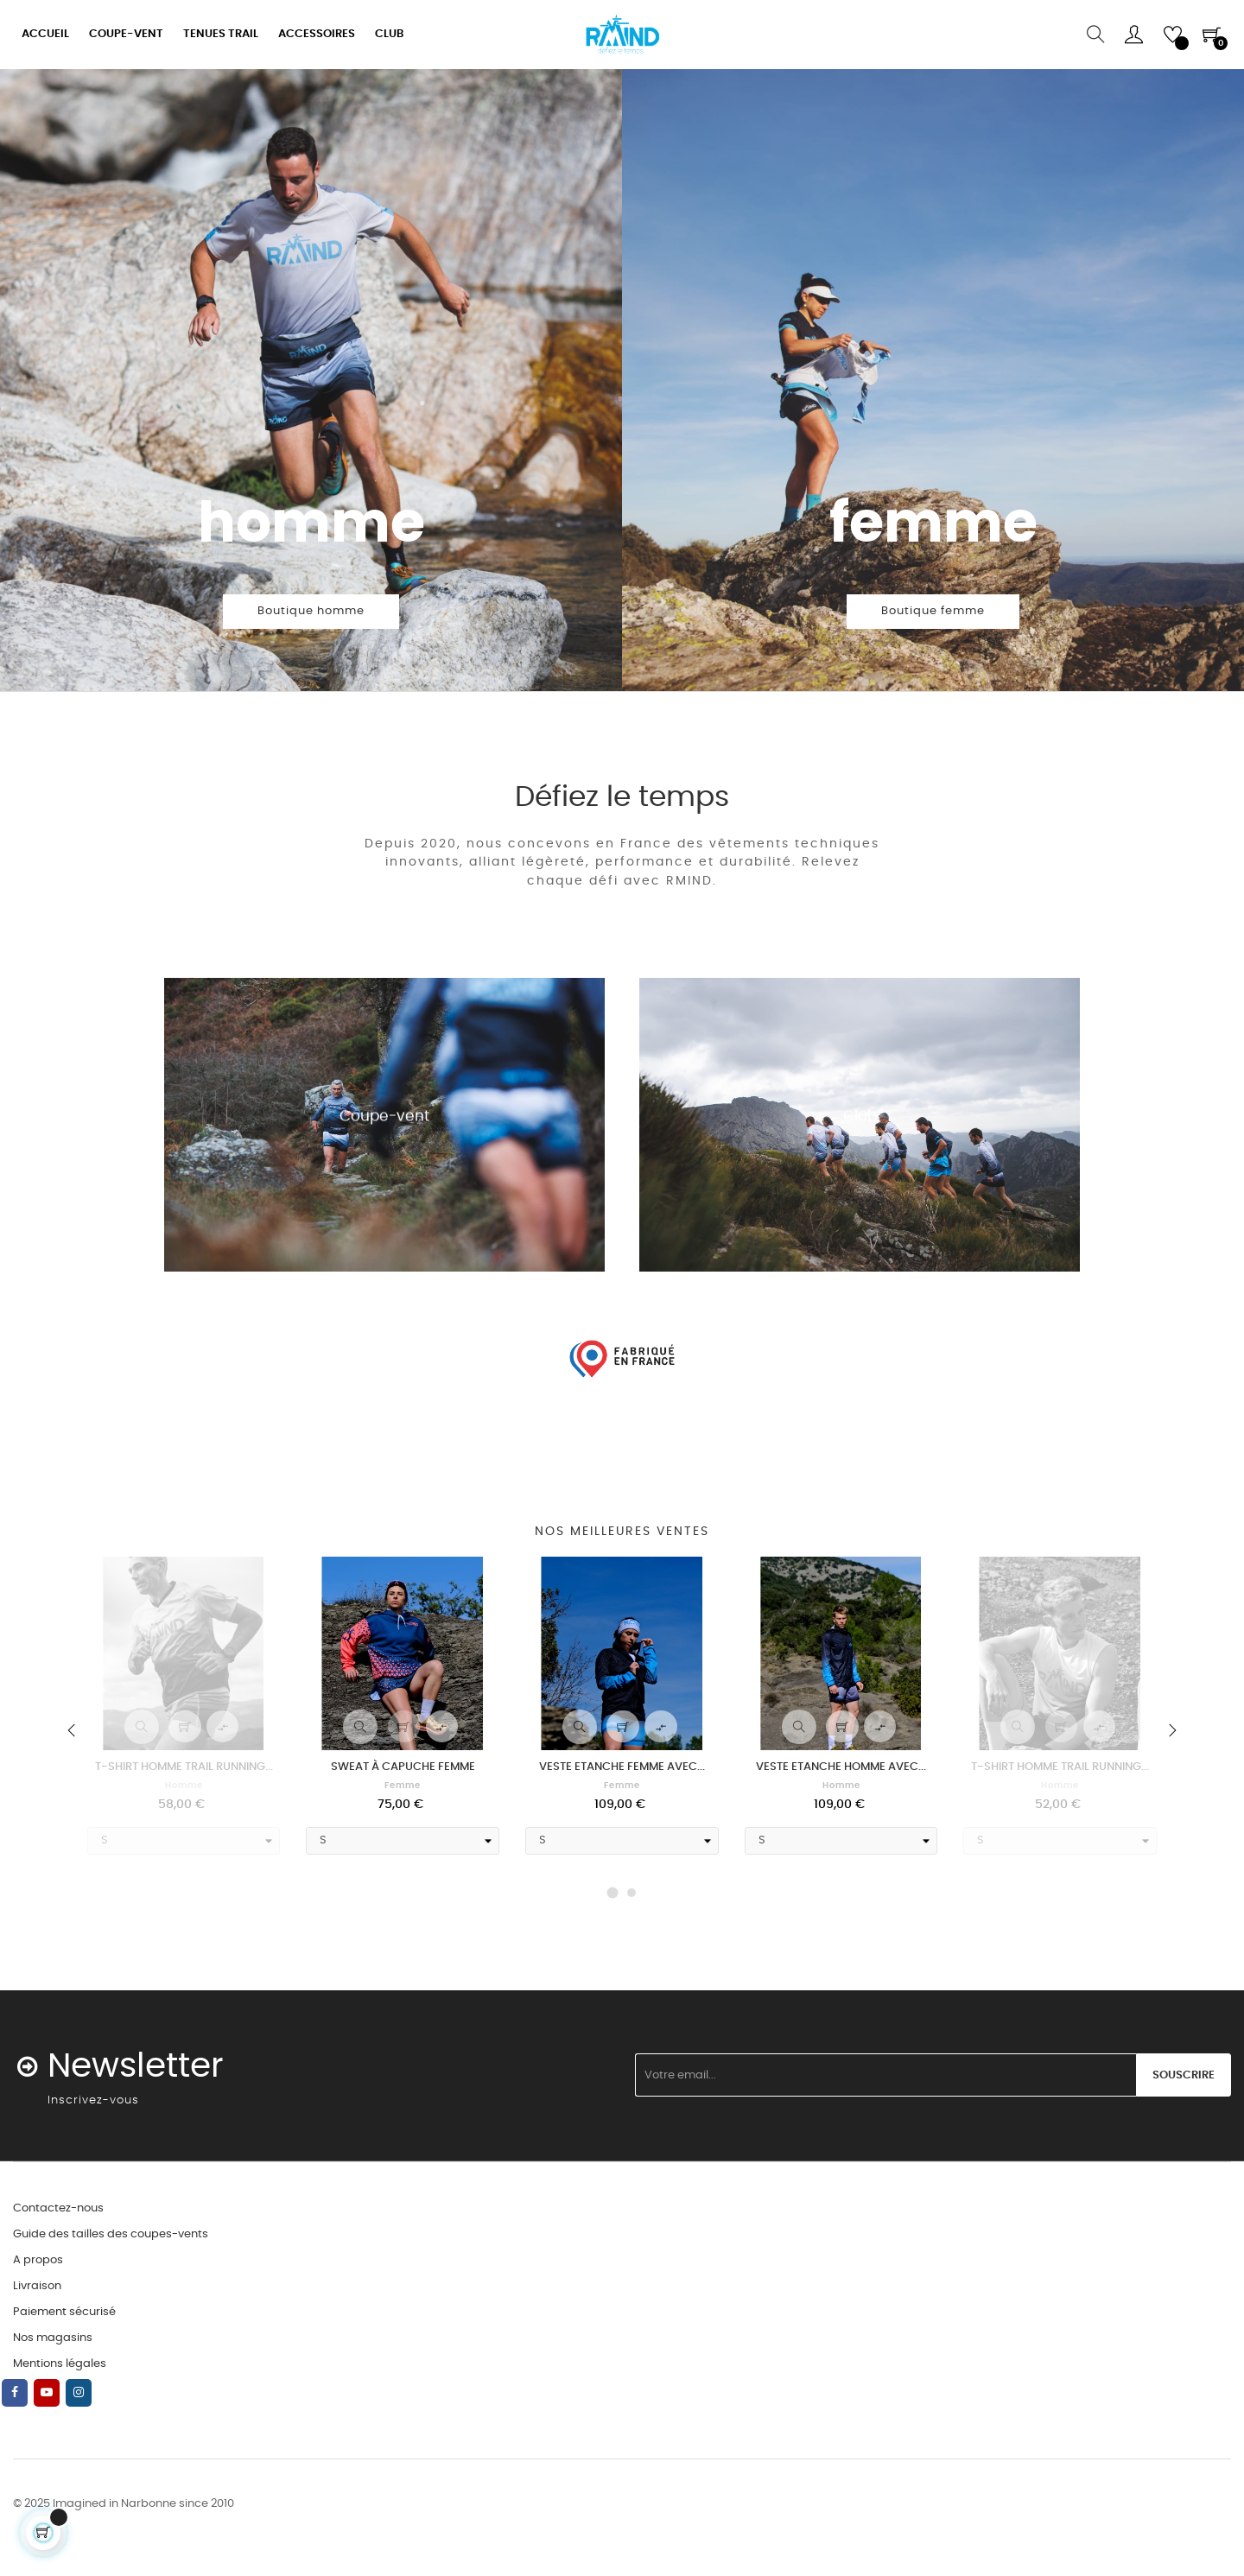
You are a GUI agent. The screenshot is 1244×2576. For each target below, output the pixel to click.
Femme (402, 1785)
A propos (38, 2260)
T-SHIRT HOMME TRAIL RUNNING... (184, 1767)
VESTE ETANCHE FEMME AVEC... (622, 1767)
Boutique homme (311, 611)
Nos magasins (52, 2338)
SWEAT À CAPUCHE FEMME (403, 1767)
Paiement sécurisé (64, 2312)
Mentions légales (59, 2364)
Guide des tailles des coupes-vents (110, 2234)
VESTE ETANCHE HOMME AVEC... (841, 1767)
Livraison (37, 2286)
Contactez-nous (58, 2208)
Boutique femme (933, 611)
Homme (184, 1785)
